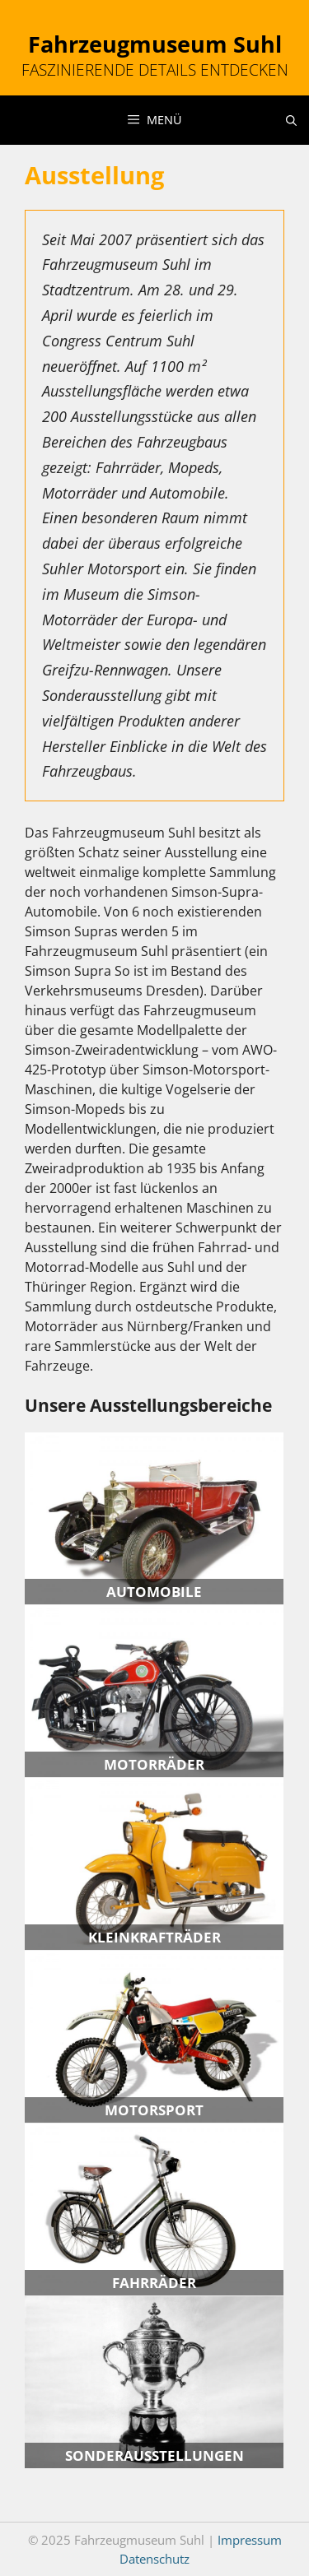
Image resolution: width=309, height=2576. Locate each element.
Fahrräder (154, 2282)
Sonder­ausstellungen (154, 2455)
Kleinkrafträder (154, 1937)
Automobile (154, 1591)
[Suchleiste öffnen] (291, 120)
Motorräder (154, 1764)
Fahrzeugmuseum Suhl (155, 44)
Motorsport (154, 2109)
